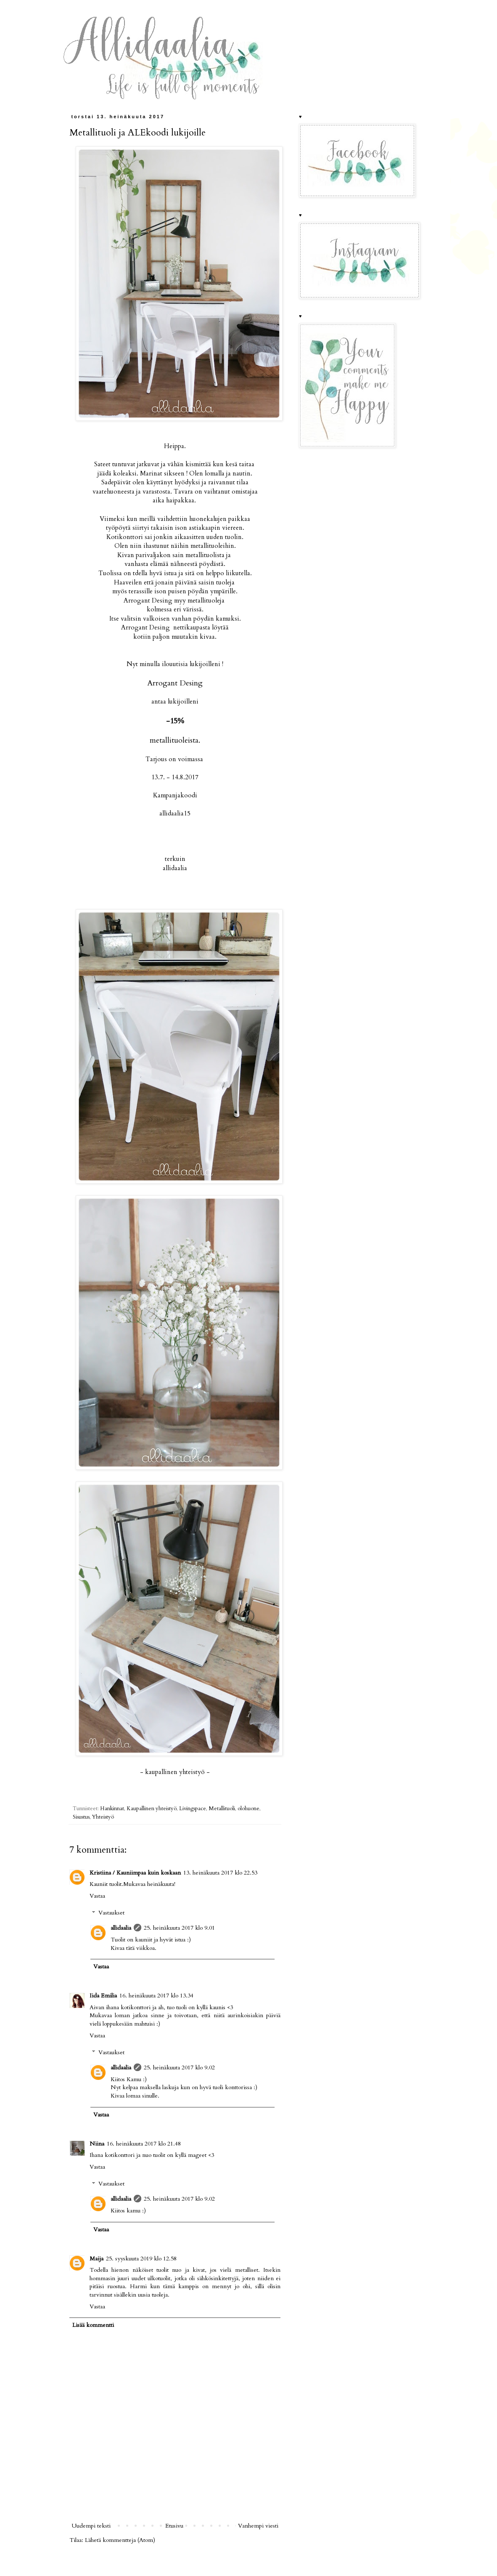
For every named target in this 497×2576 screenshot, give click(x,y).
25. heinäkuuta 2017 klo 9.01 (179, 1928)
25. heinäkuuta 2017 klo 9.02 (179, 2067)
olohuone (248, 1808)
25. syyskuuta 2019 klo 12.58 (141, 2259)
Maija (96, 2259)
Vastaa (97, 1896)
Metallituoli (222, 1808)
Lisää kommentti (93, 2325)
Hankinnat (112, 1808)
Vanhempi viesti (258, 2526)
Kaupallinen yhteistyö (152, 1808)
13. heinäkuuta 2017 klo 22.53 (220, 1873)
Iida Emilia (103, 1996)
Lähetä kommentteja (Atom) (120, 2540)
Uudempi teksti (91, 2526)
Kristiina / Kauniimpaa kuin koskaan (135, 1873)
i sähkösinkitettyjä (215, 2278)
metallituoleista (174, 740)
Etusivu (174, 2526)
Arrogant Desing (175, 683)
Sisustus (81, 1817)
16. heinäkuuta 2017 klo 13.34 (156, 1996)
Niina (97, 2144)
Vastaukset (111, 1913)
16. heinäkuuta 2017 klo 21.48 (144, 2144)
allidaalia (121, 1928)
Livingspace (192, 1808)
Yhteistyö (103, 1817)
